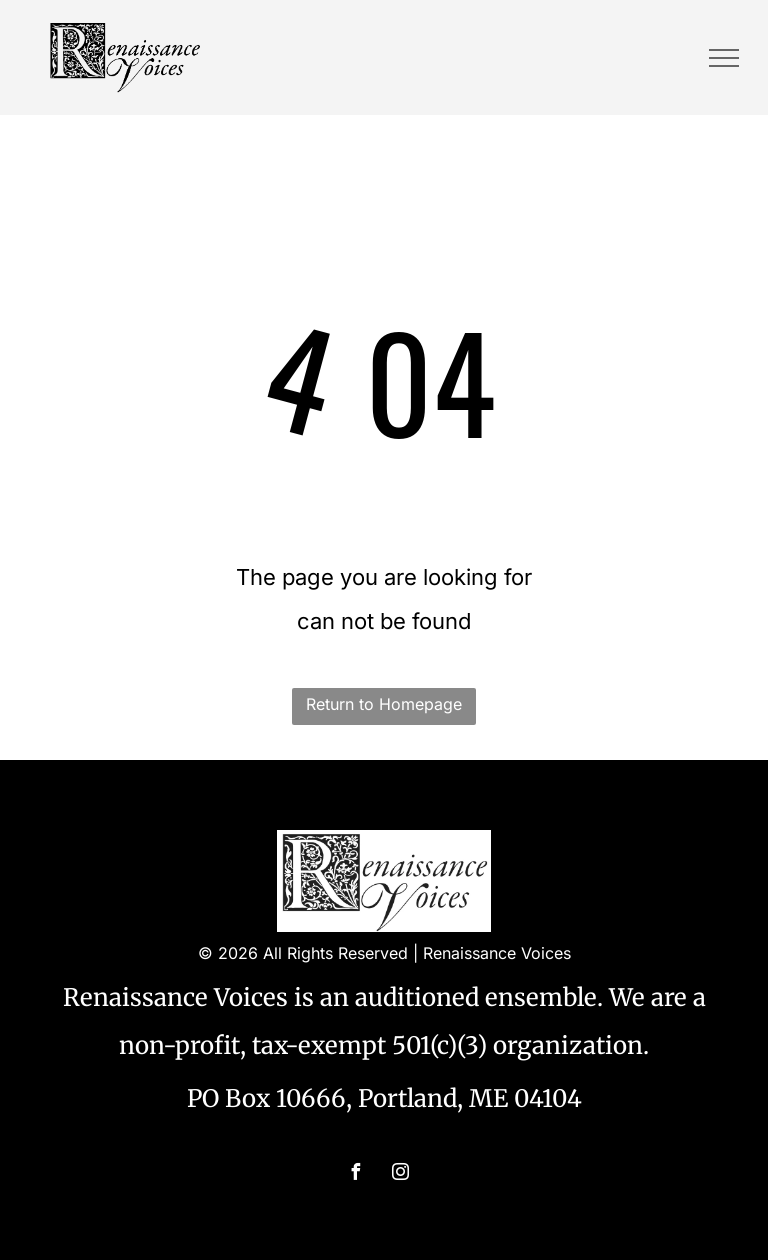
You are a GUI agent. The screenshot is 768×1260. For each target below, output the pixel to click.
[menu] (724, 58)
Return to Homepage (384, 704)
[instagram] (401, 1174)
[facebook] (356, 1174)
